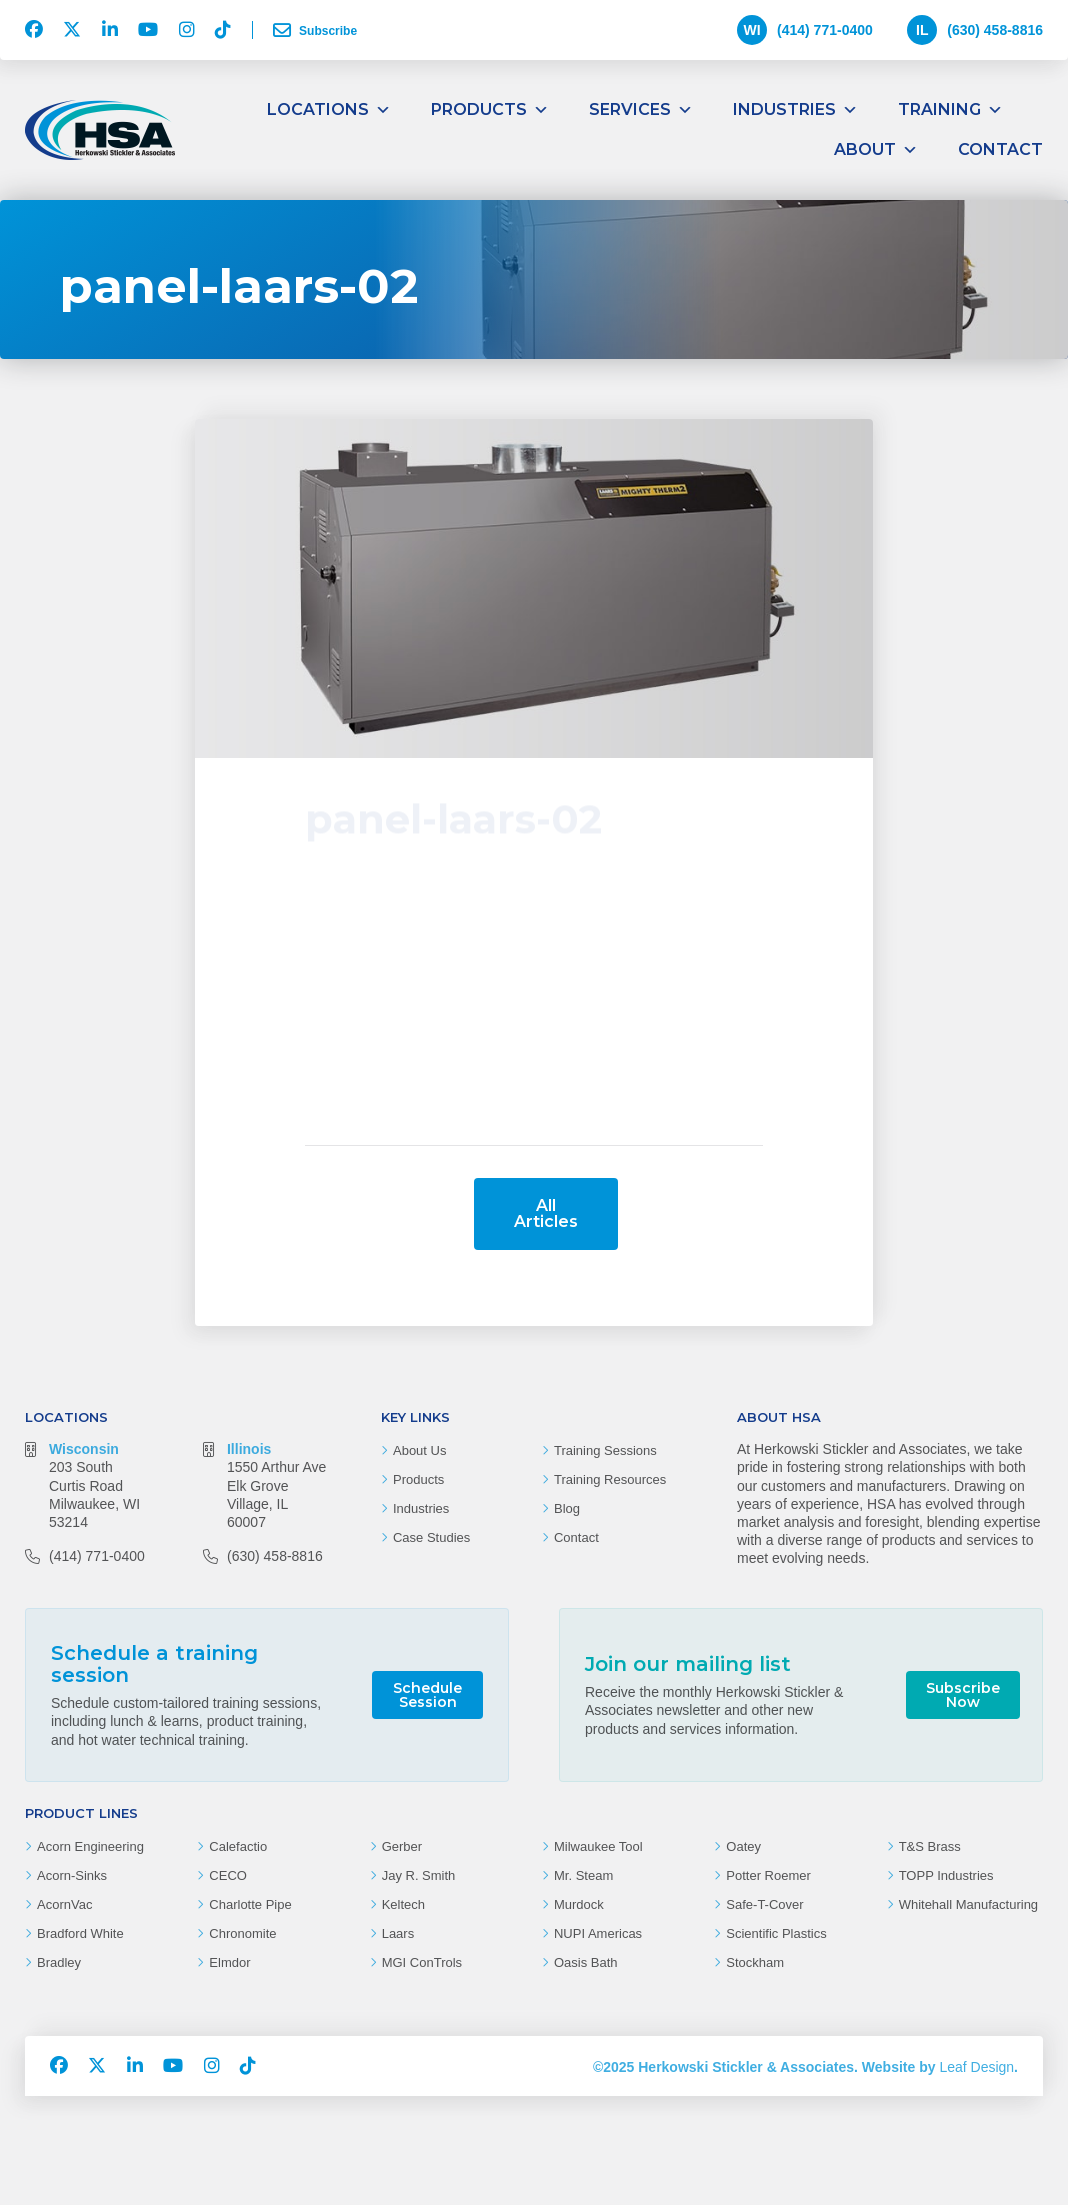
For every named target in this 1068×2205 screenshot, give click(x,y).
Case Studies (431, 1537)
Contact (1000, 149)
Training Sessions (605, 1450)
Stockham (755, 1962)
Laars (398, 1933)
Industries (795, 110)
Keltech (403, 1904)
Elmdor (229, 1962)
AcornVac (64, 1904)
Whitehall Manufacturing (968, 1904)
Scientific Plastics (776, 1933)
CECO (228, 1875)
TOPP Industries (946, 1875)
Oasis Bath (586, 1962)
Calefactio (238, 1846)
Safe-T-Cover (764, 1904)
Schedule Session (427, 1695)
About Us (419, 1450)
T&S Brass (930, 1846)
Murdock (579, 1904)
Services (641, 110)
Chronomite (242, 1933)
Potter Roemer (768, 1875)
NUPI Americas (598, 1933)
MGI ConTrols (422, 1962)
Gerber (402, 1846)
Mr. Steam (583, 1875)
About (876, 150)
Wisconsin (84, 1449)
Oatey (743, 1846)
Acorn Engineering (90, 1846)
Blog (567, 1508)
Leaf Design (976, 2067)
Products (490, 110)
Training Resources (610, 1479)
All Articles (546, 1213)
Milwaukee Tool (598, 1846)
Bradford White (80, 1933)
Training (950, 110)
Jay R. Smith (419, 1875)
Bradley (59, 1962)
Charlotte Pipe (250, 1904)
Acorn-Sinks (72, 1875)
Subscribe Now (963, 1695)
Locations (329, 110)
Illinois (249, 1449)
